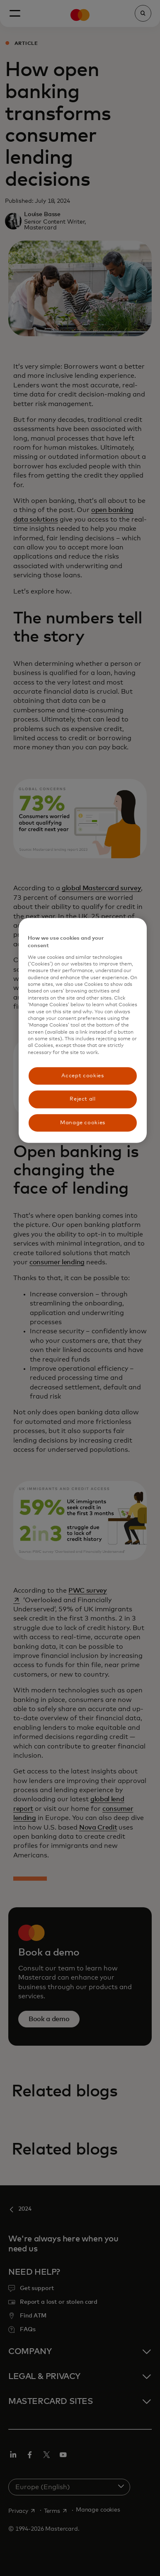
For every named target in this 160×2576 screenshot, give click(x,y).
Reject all (83, 1099)
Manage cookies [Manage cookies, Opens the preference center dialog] (82, 1122)
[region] (83, 1030)
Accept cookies (82, 1076)
